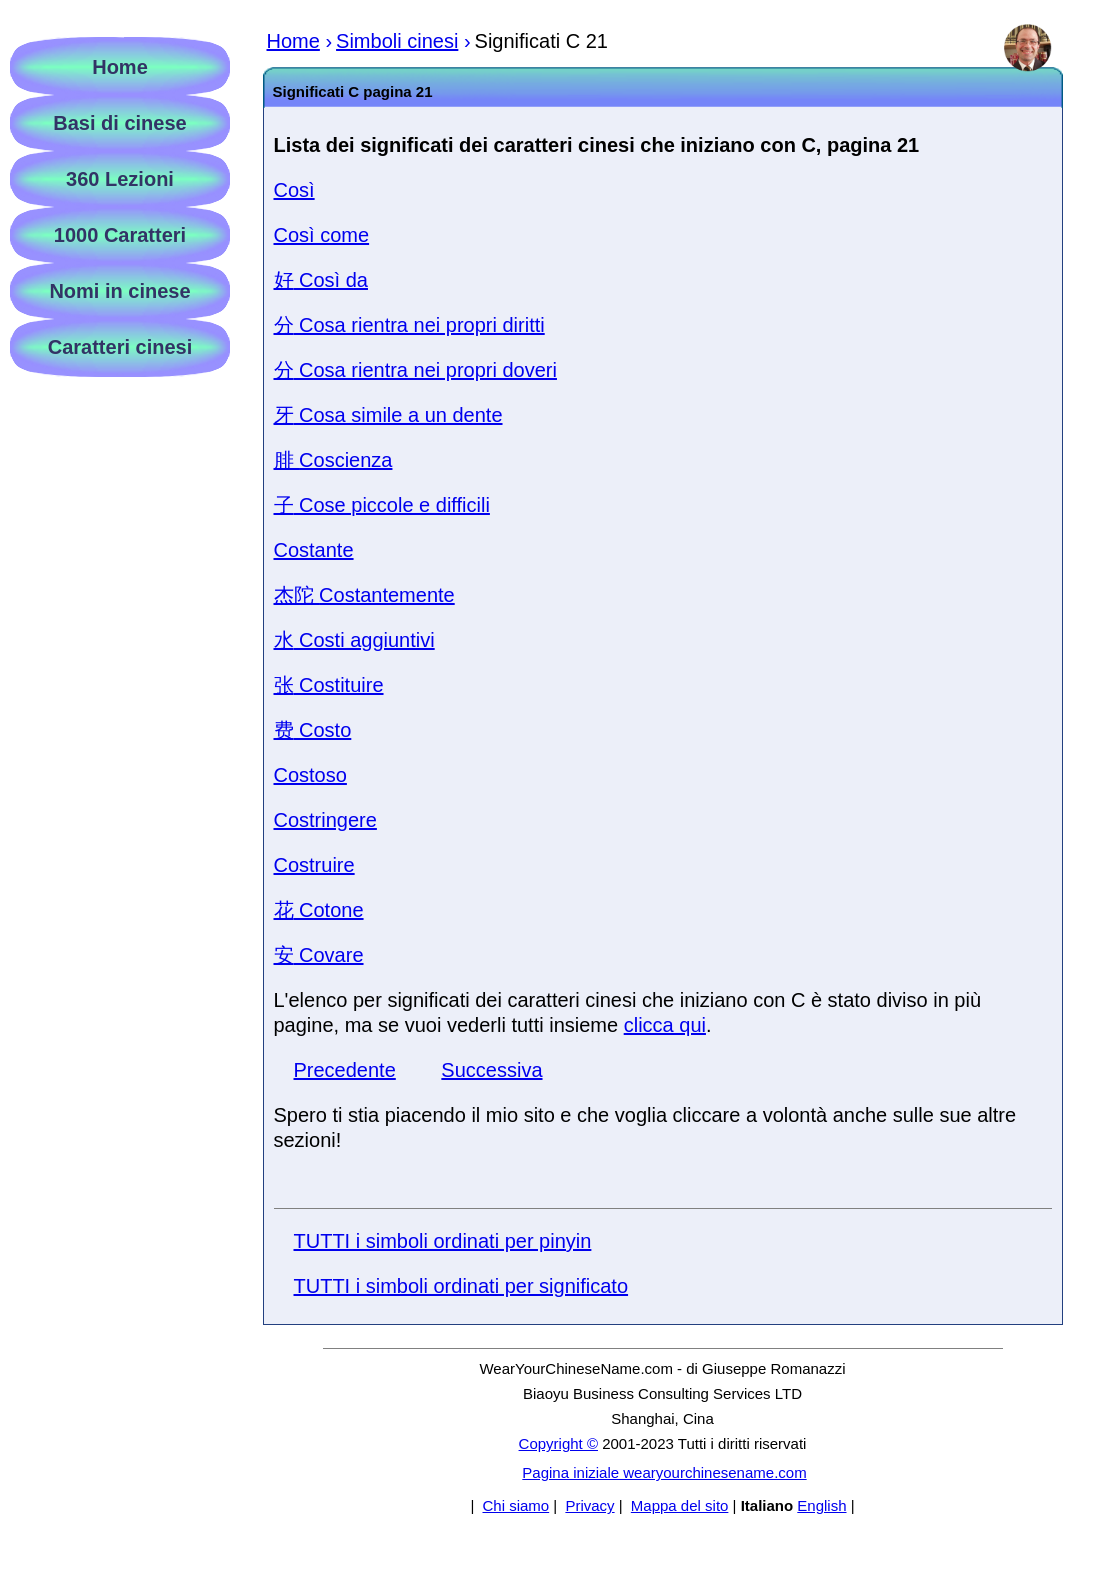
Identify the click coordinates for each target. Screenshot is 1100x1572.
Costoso (310, 775)
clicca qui (665, 1025)
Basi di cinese (119, 123)
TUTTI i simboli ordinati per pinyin (443, 1241)
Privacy (589, 1505)
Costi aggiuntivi (354, 640)
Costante (314, 550)
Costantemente (364, 595)
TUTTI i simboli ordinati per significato (461, 1286)
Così (294, 190)
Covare (319, 955)
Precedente (345, 1070)
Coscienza (333, 460)
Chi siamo (515, 1505)
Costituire (329, 685)
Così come (322, 235)
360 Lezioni (120, 179)
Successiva (491, 1070)
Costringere (325, 820)
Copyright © (558, 1443)
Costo (313, 730)
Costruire (314, 865)
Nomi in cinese (119, 291)
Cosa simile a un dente (388, 415)
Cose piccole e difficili (382, 505)
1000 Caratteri (120, 235)
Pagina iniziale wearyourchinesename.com (664, 1472)
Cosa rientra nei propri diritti (409, 325)
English (821, 1505)
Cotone (319, 910)
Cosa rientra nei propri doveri (415, 370)
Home (120, 67)
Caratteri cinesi (120, 347)
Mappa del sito (680, 1505)
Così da (321, 280)
